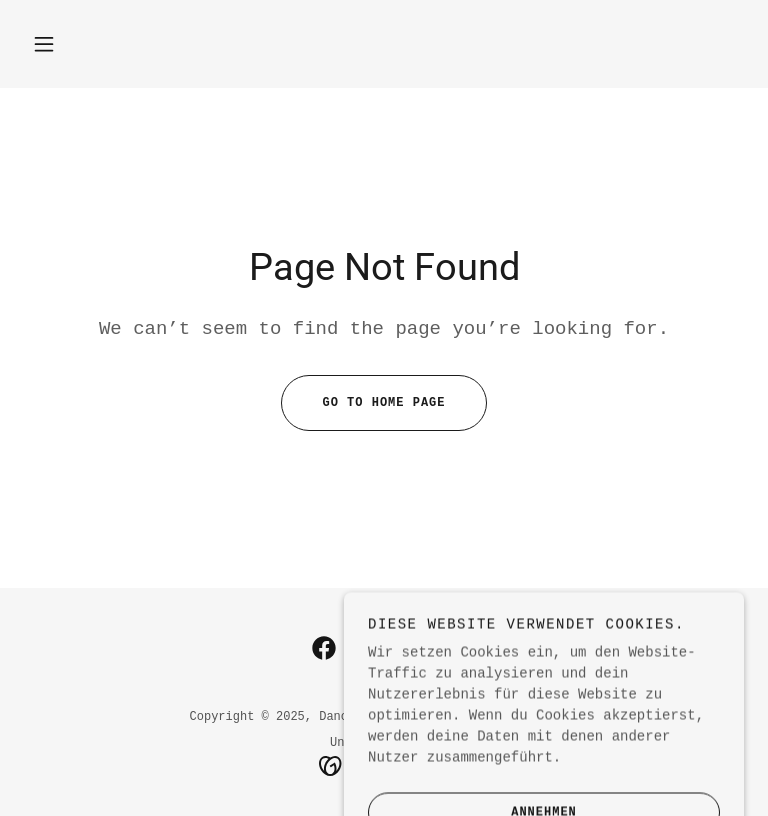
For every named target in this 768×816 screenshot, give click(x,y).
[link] (324, 648)
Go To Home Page (363, 403)
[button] (44, 44)
